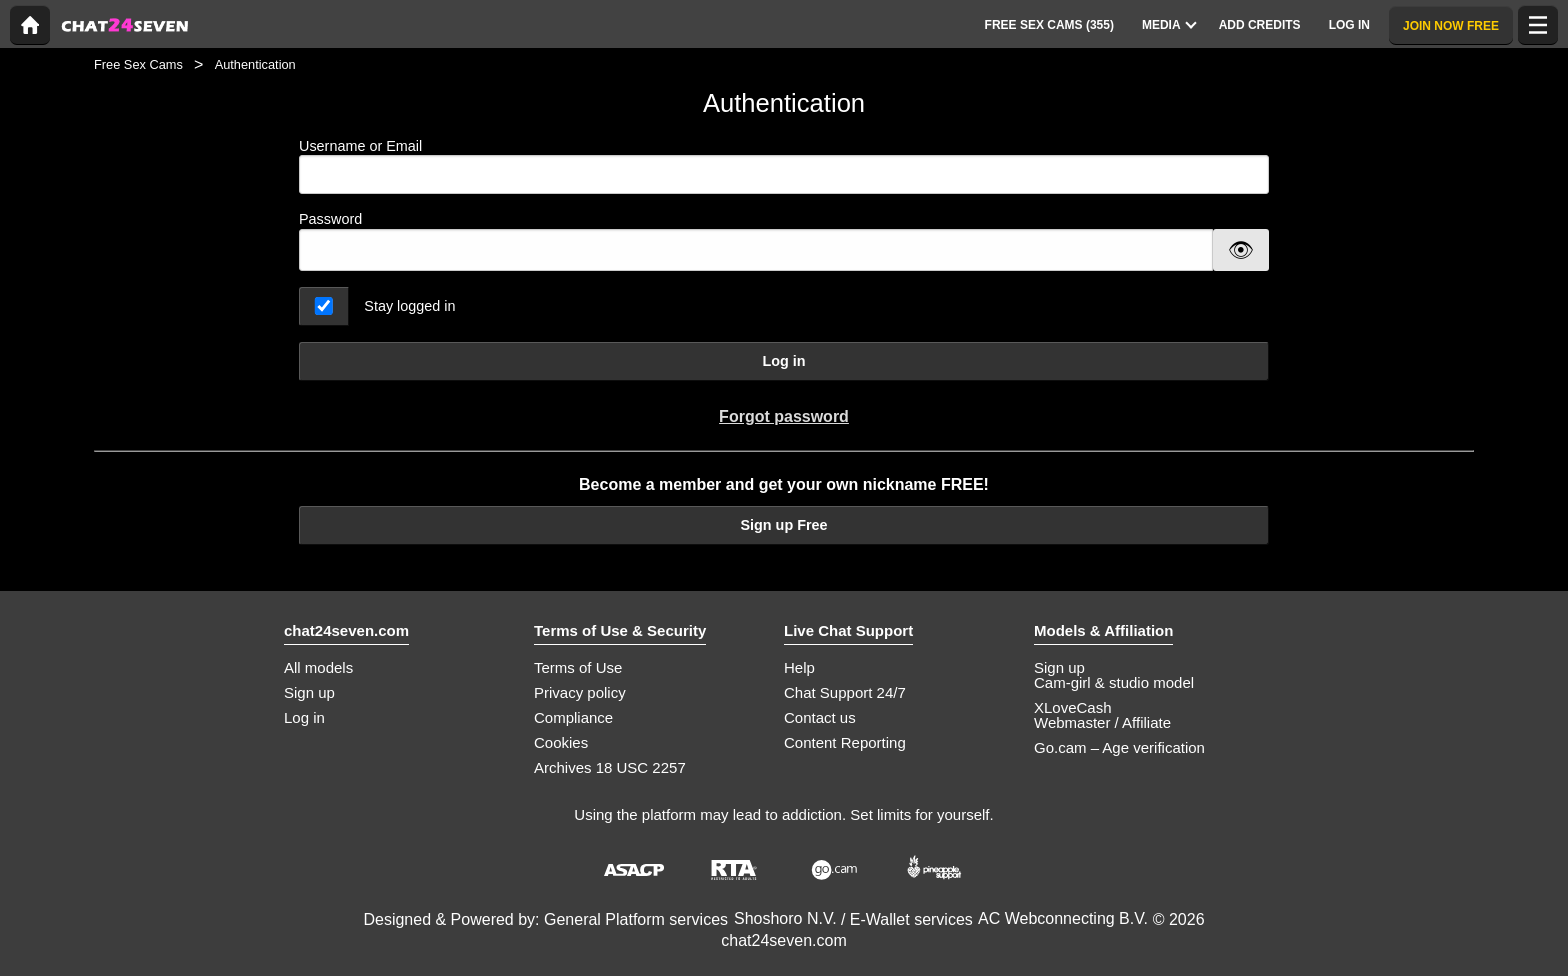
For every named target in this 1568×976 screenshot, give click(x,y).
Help (799, 667)
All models (318, 667)
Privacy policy (580, 692)
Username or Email (784, 166)
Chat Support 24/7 (845, 692)
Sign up (309, 692)
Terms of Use (578, 667)
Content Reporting (845, 742)
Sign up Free (783, 525)
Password (330, 219)
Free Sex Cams (138, 64)
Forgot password (784, 416)
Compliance (573, 717)
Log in (783, 361)
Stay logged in (409, 306)
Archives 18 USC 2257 (610, 767)
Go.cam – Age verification (1119, 747)
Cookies (561, 742)
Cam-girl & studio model (1114, 682)
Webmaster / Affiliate (1102, 722)
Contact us (820, 717)
